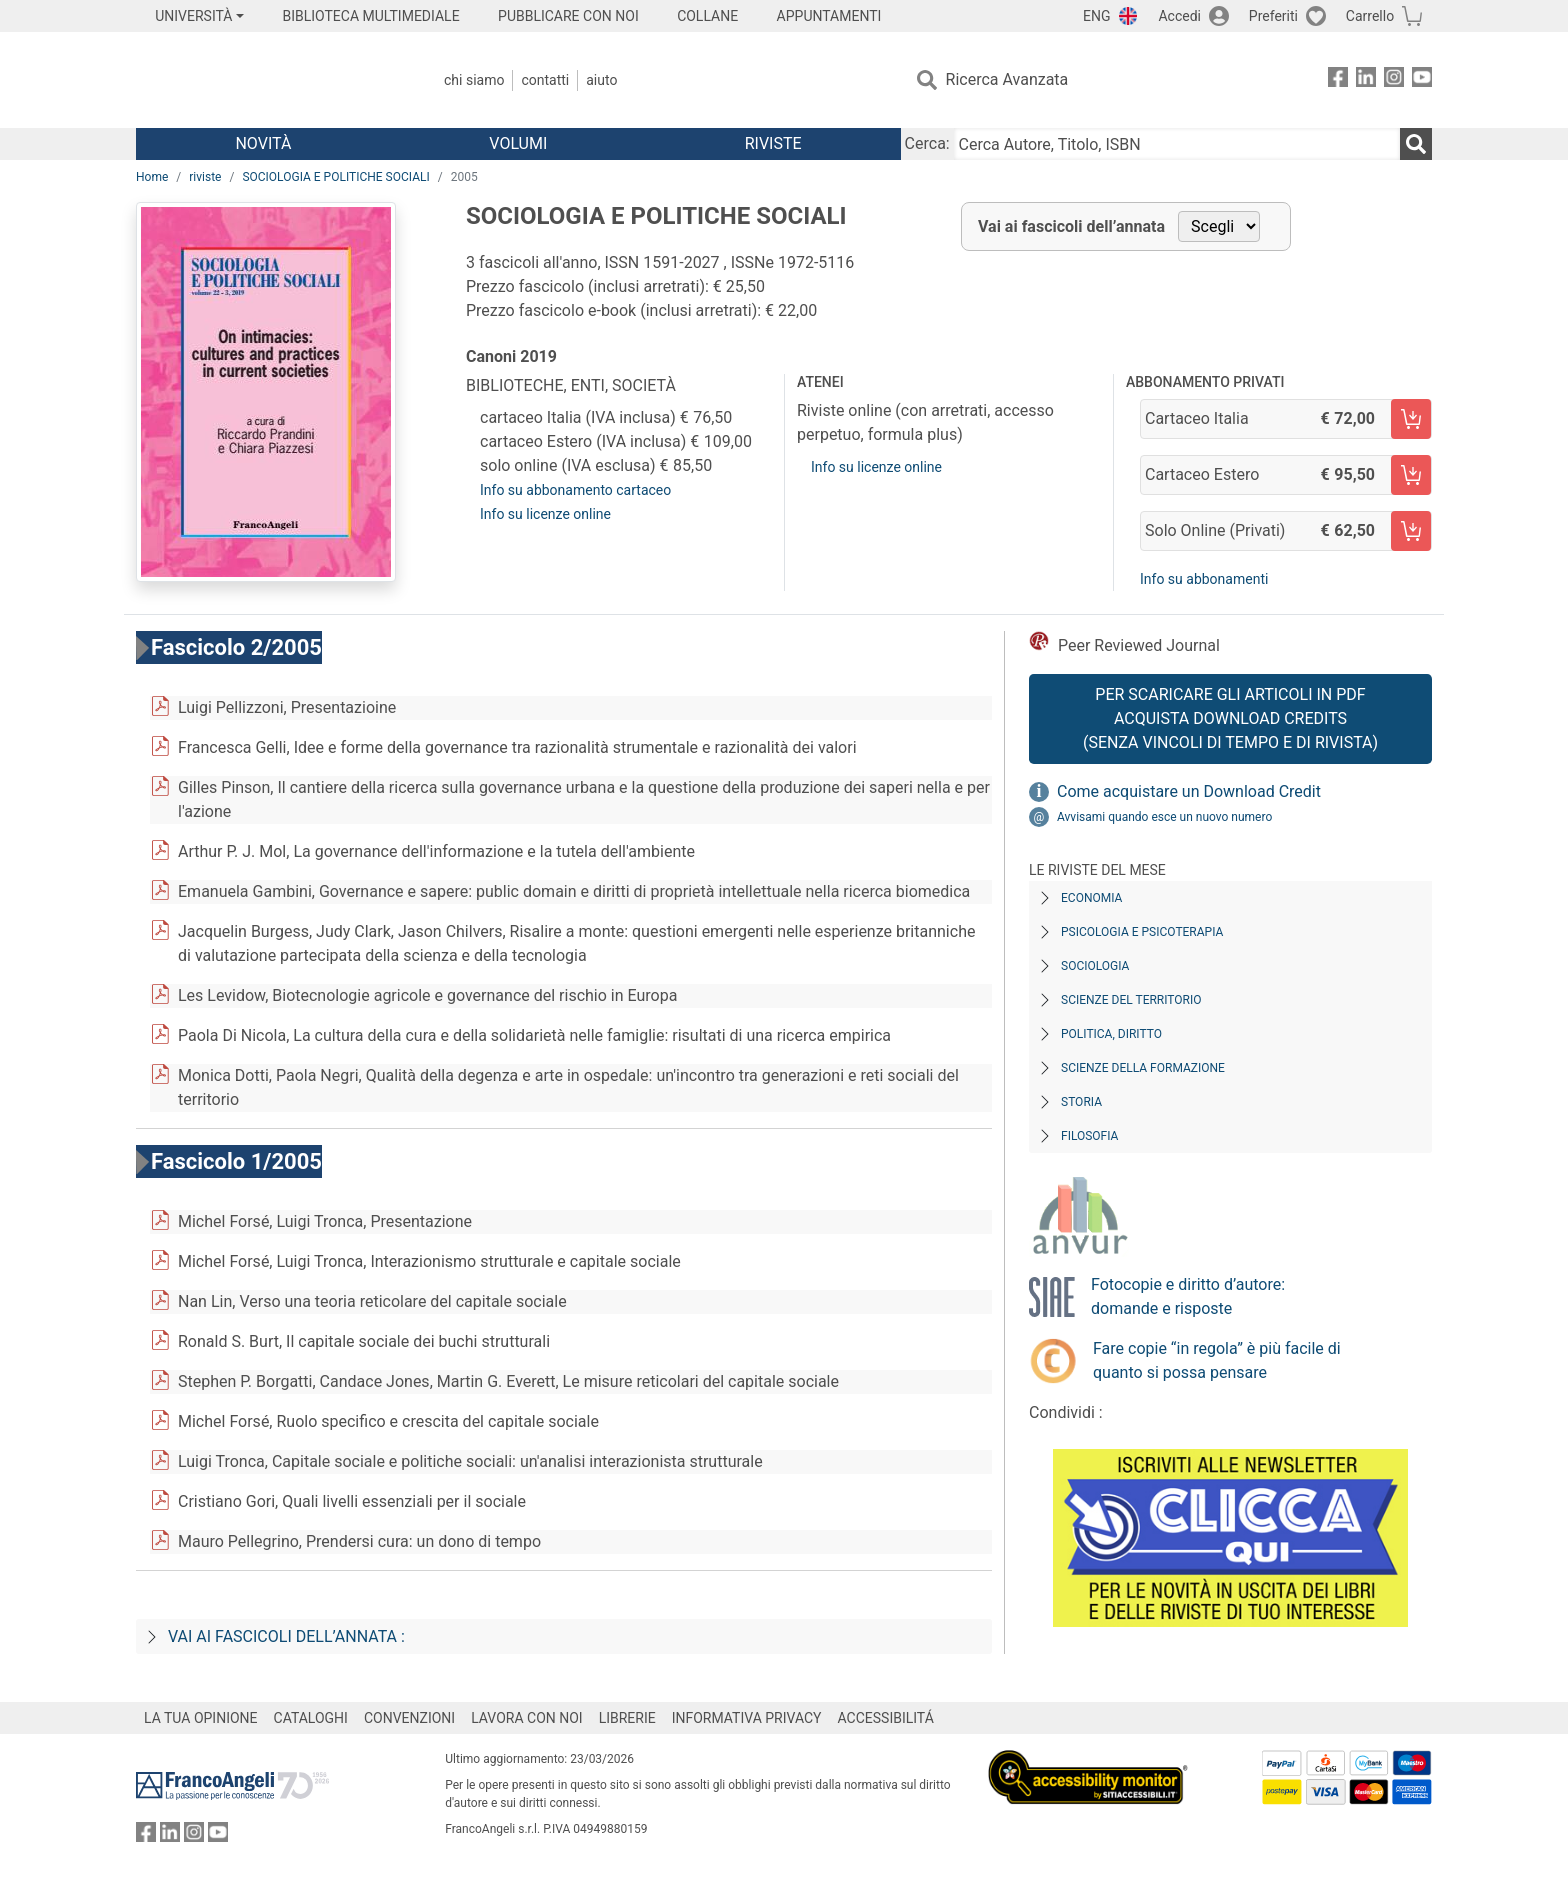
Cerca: (927, 143)
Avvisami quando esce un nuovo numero (1164, 817)
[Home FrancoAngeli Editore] (268, 80)
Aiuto (601, 80)
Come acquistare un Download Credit (1189, 791)
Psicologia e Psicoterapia (1142, 932)
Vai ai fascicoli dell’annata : (286, 1636)
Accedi (1179, 16)
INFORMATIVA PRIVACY (747, 1718)
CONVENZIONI (409, 1718)
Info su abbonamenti (1204, 579)
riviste (205, 177)
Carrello (1370, 16)
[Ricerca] (1416, 144)
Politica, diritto (1111, 1034)
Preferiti (1273, 16)
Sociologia (1095, 966)
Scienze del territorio (1131, 1000)
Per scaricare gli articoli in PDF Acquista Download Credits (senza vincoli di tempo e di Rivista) (1230, 718)
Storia (1081, 1102)
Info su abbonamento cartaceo (575, 490)
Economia (1091, 898)
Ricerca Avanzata (1007, 79)
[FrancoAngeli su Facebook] (1338, 80)
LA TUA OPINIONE (201, 1718)
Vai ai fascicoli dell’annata (1071, 226)
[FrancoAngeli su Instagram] (1394, 80)
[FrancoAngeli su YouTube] (1422, 80)
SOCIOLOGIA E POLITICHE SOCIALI (335, 177)
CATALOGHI (311, 1718)
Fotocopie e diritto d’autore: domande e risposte (1188, 1296)
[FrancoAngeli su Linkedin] (1366, 80)
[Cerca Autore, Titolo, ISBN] (1177, 144)
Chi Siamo (474, 80)
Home (152, 177)
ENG (1096, 16)
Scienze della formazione (1143, 1068)
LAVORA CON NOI (527, 1718)
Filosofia (1089, 1136)
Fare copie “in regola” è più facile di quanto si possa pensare (1217, 1360)
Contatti (545, 80)
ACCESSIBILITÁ (886, 1718)
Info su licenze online (545, 514)
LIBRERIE (627, 1718)
